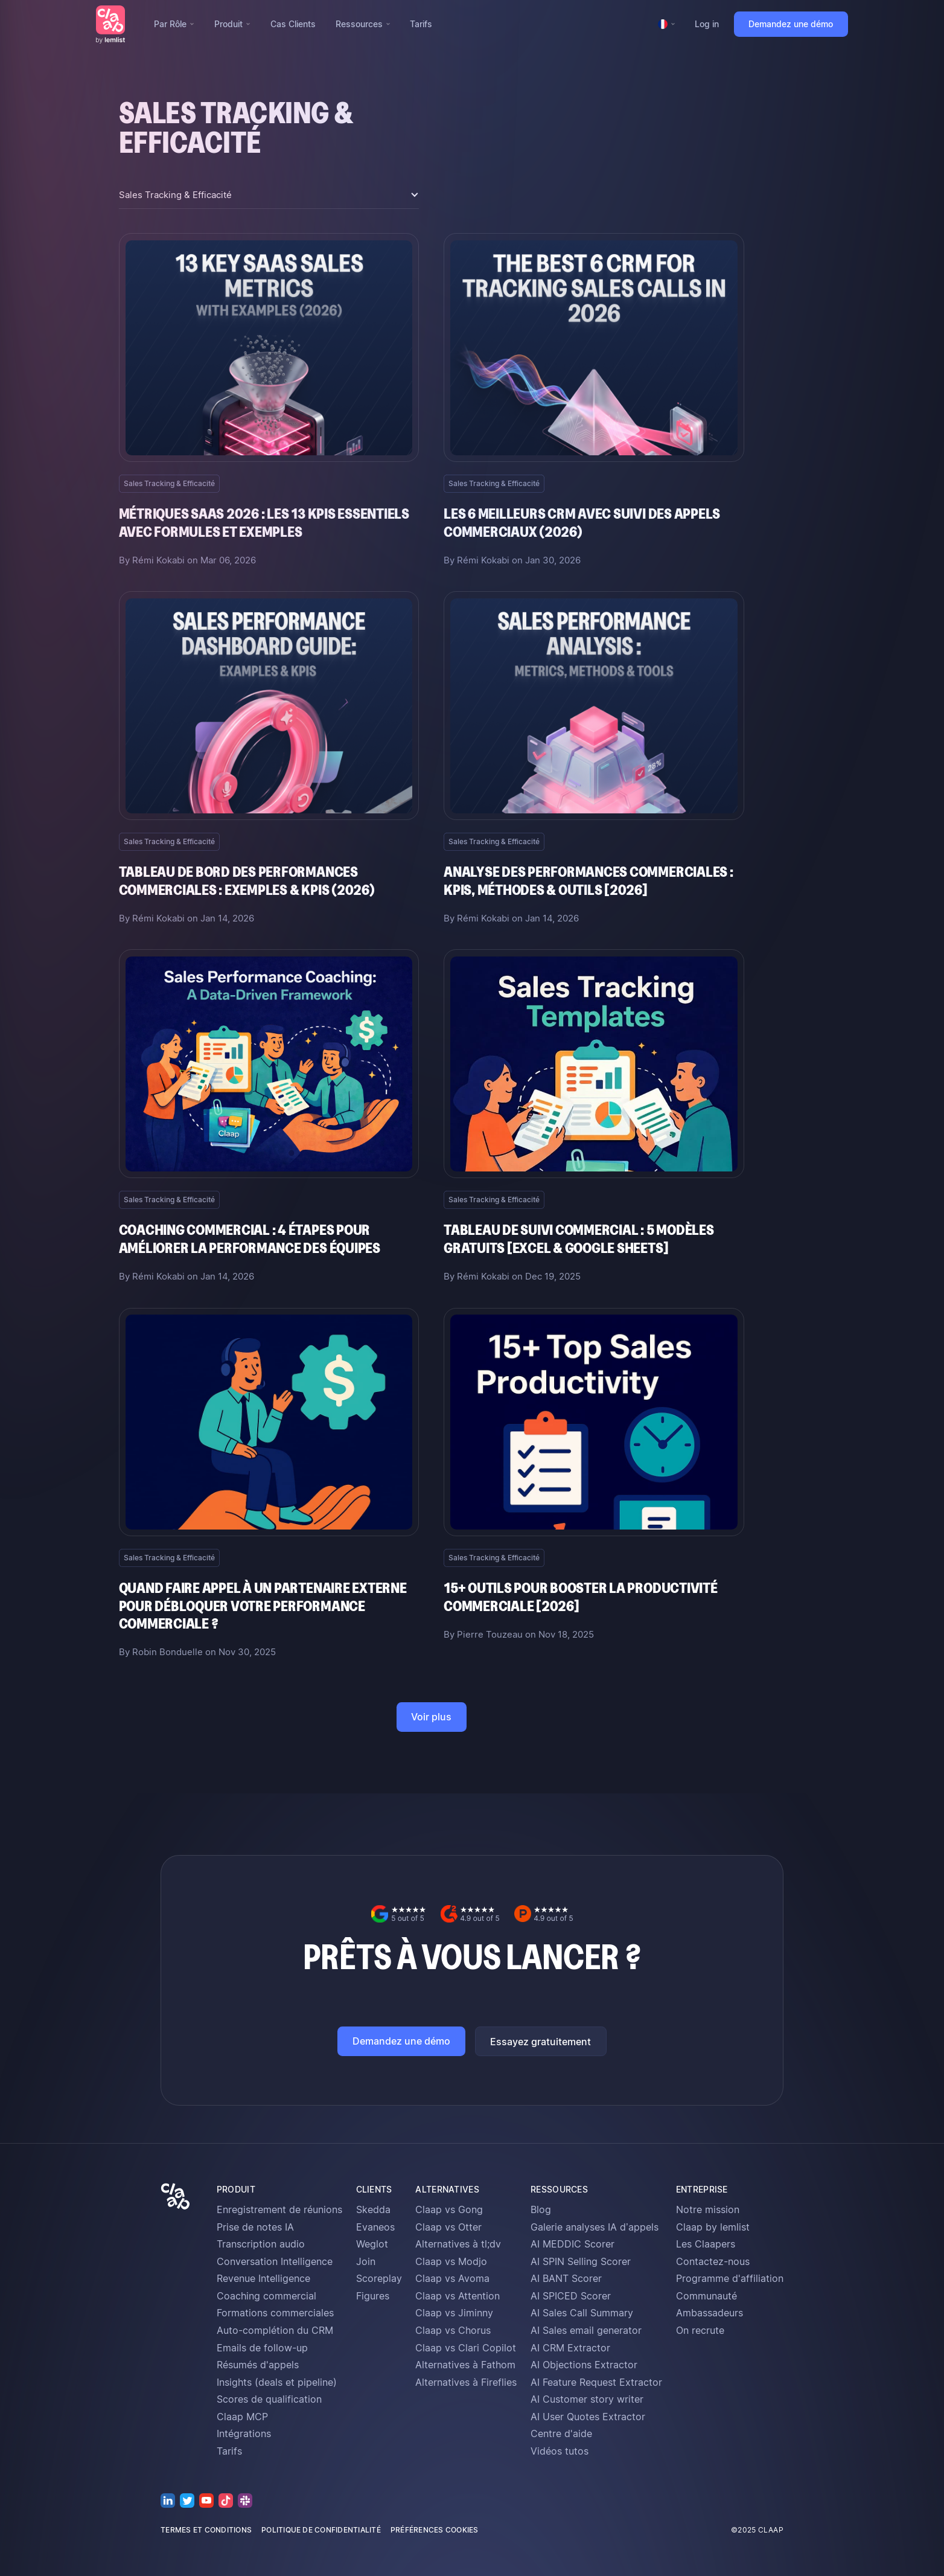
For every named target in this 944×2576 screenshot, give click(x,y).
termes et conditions (206, 2529)
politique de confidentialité (321, 2529)
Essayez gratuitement (540, 2042)
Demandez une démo (790, 24)
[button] (174, 24)
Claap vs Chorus (453, 2330)
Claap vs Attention (457, 2296)
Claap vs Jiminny (454, 2313)
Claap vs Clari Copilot (465, 2348)
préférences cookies (435, 2529)
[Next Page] (432, 1717)
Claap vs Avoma (452, 2278)
